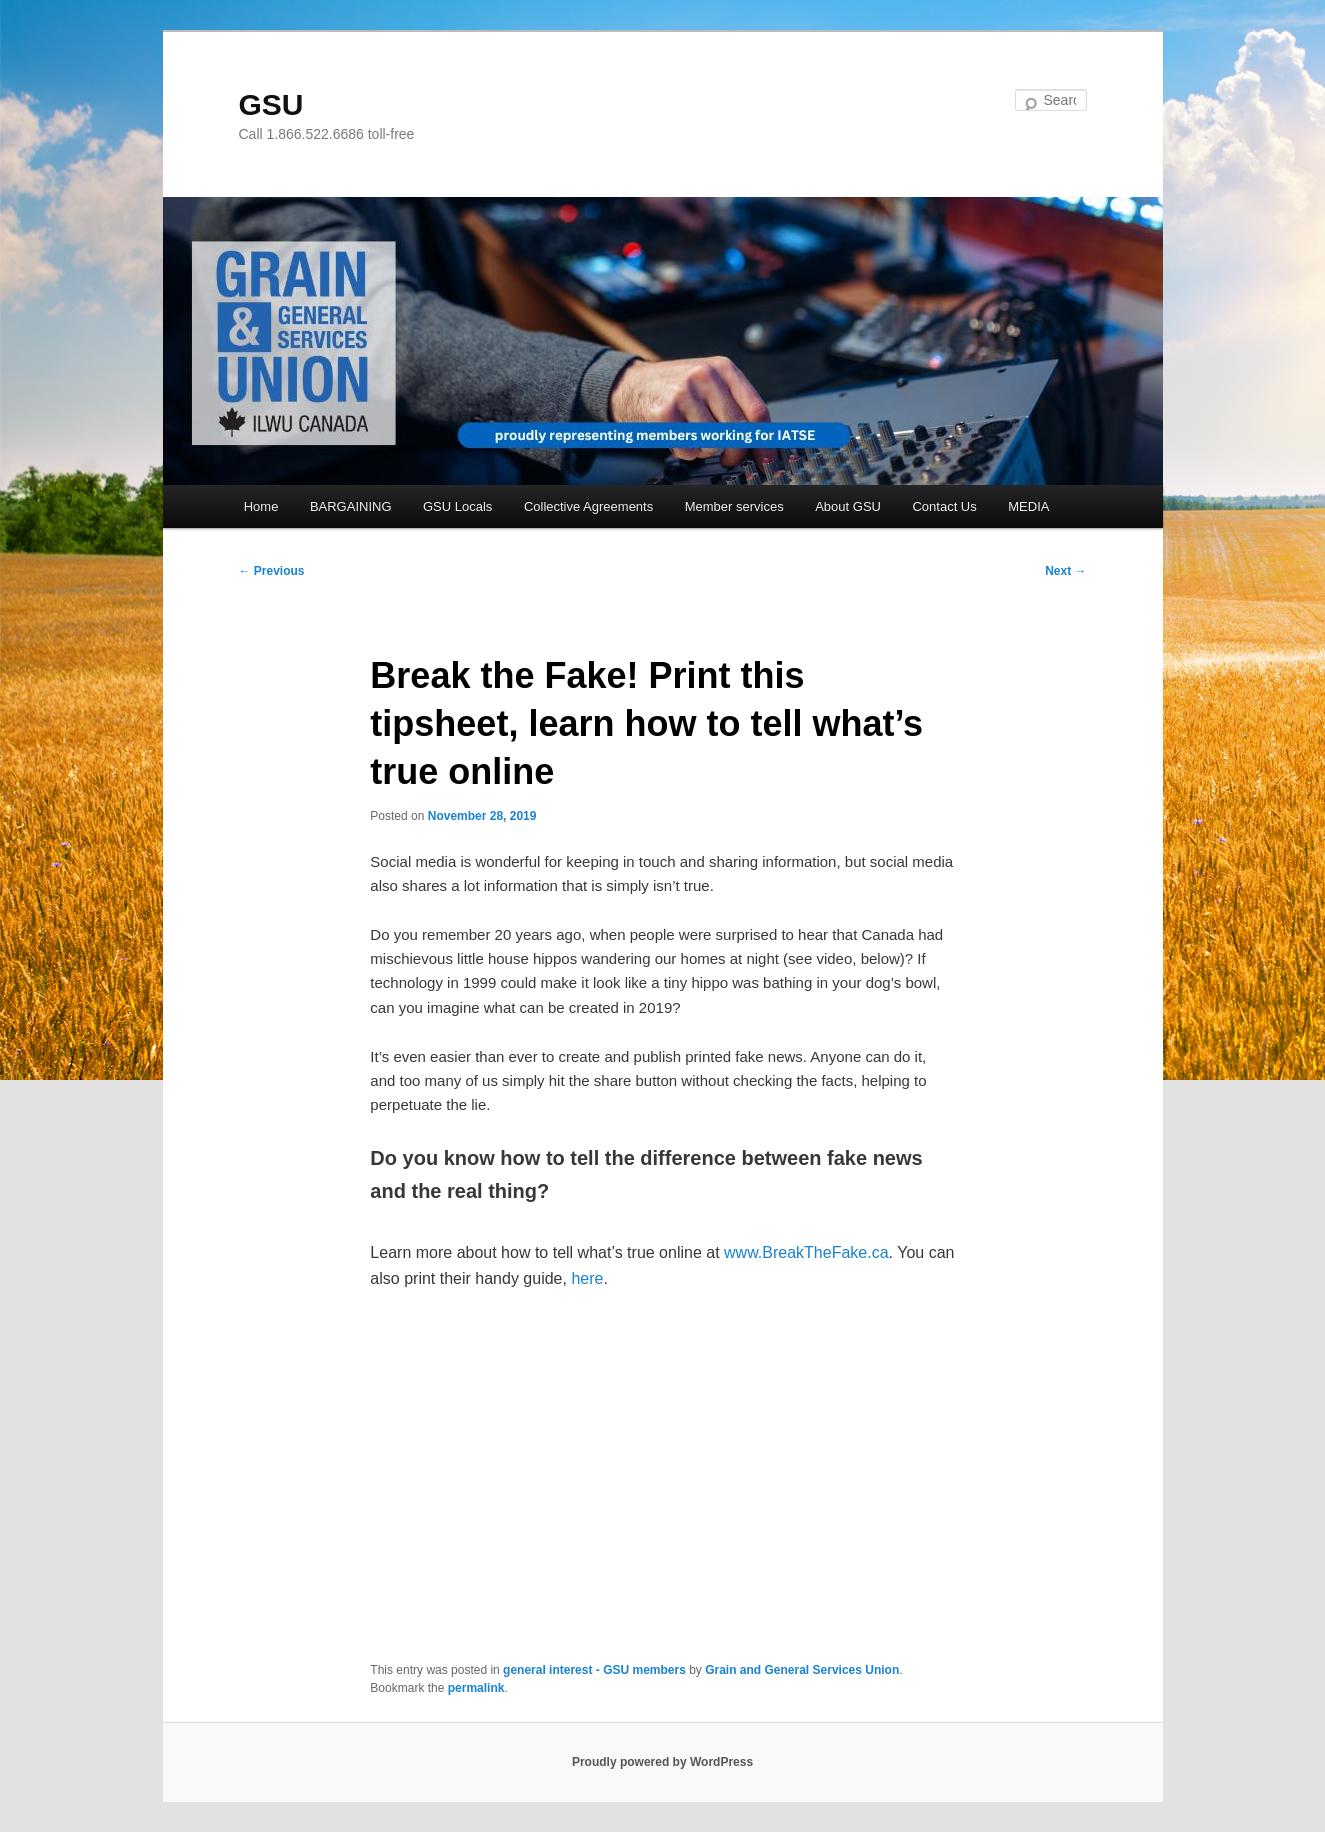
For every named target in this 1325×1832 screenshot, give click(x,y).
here (587, 1278)
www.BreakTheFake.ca (806, 1252)
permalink (476, 1688)
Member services (734, 506)
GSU (271, 104)
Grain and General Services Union (802, 1670)
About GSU (848, 506)
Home (261, 506)
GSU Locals (457, 506)
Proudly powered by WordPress (662, 1762)
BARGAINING (351, 506)
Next (1065, 571)
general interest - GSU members (594, 1670)
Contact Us (944, 506)
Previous (272, 571)
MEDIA (1028, 506)
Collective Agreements (588, 506)
